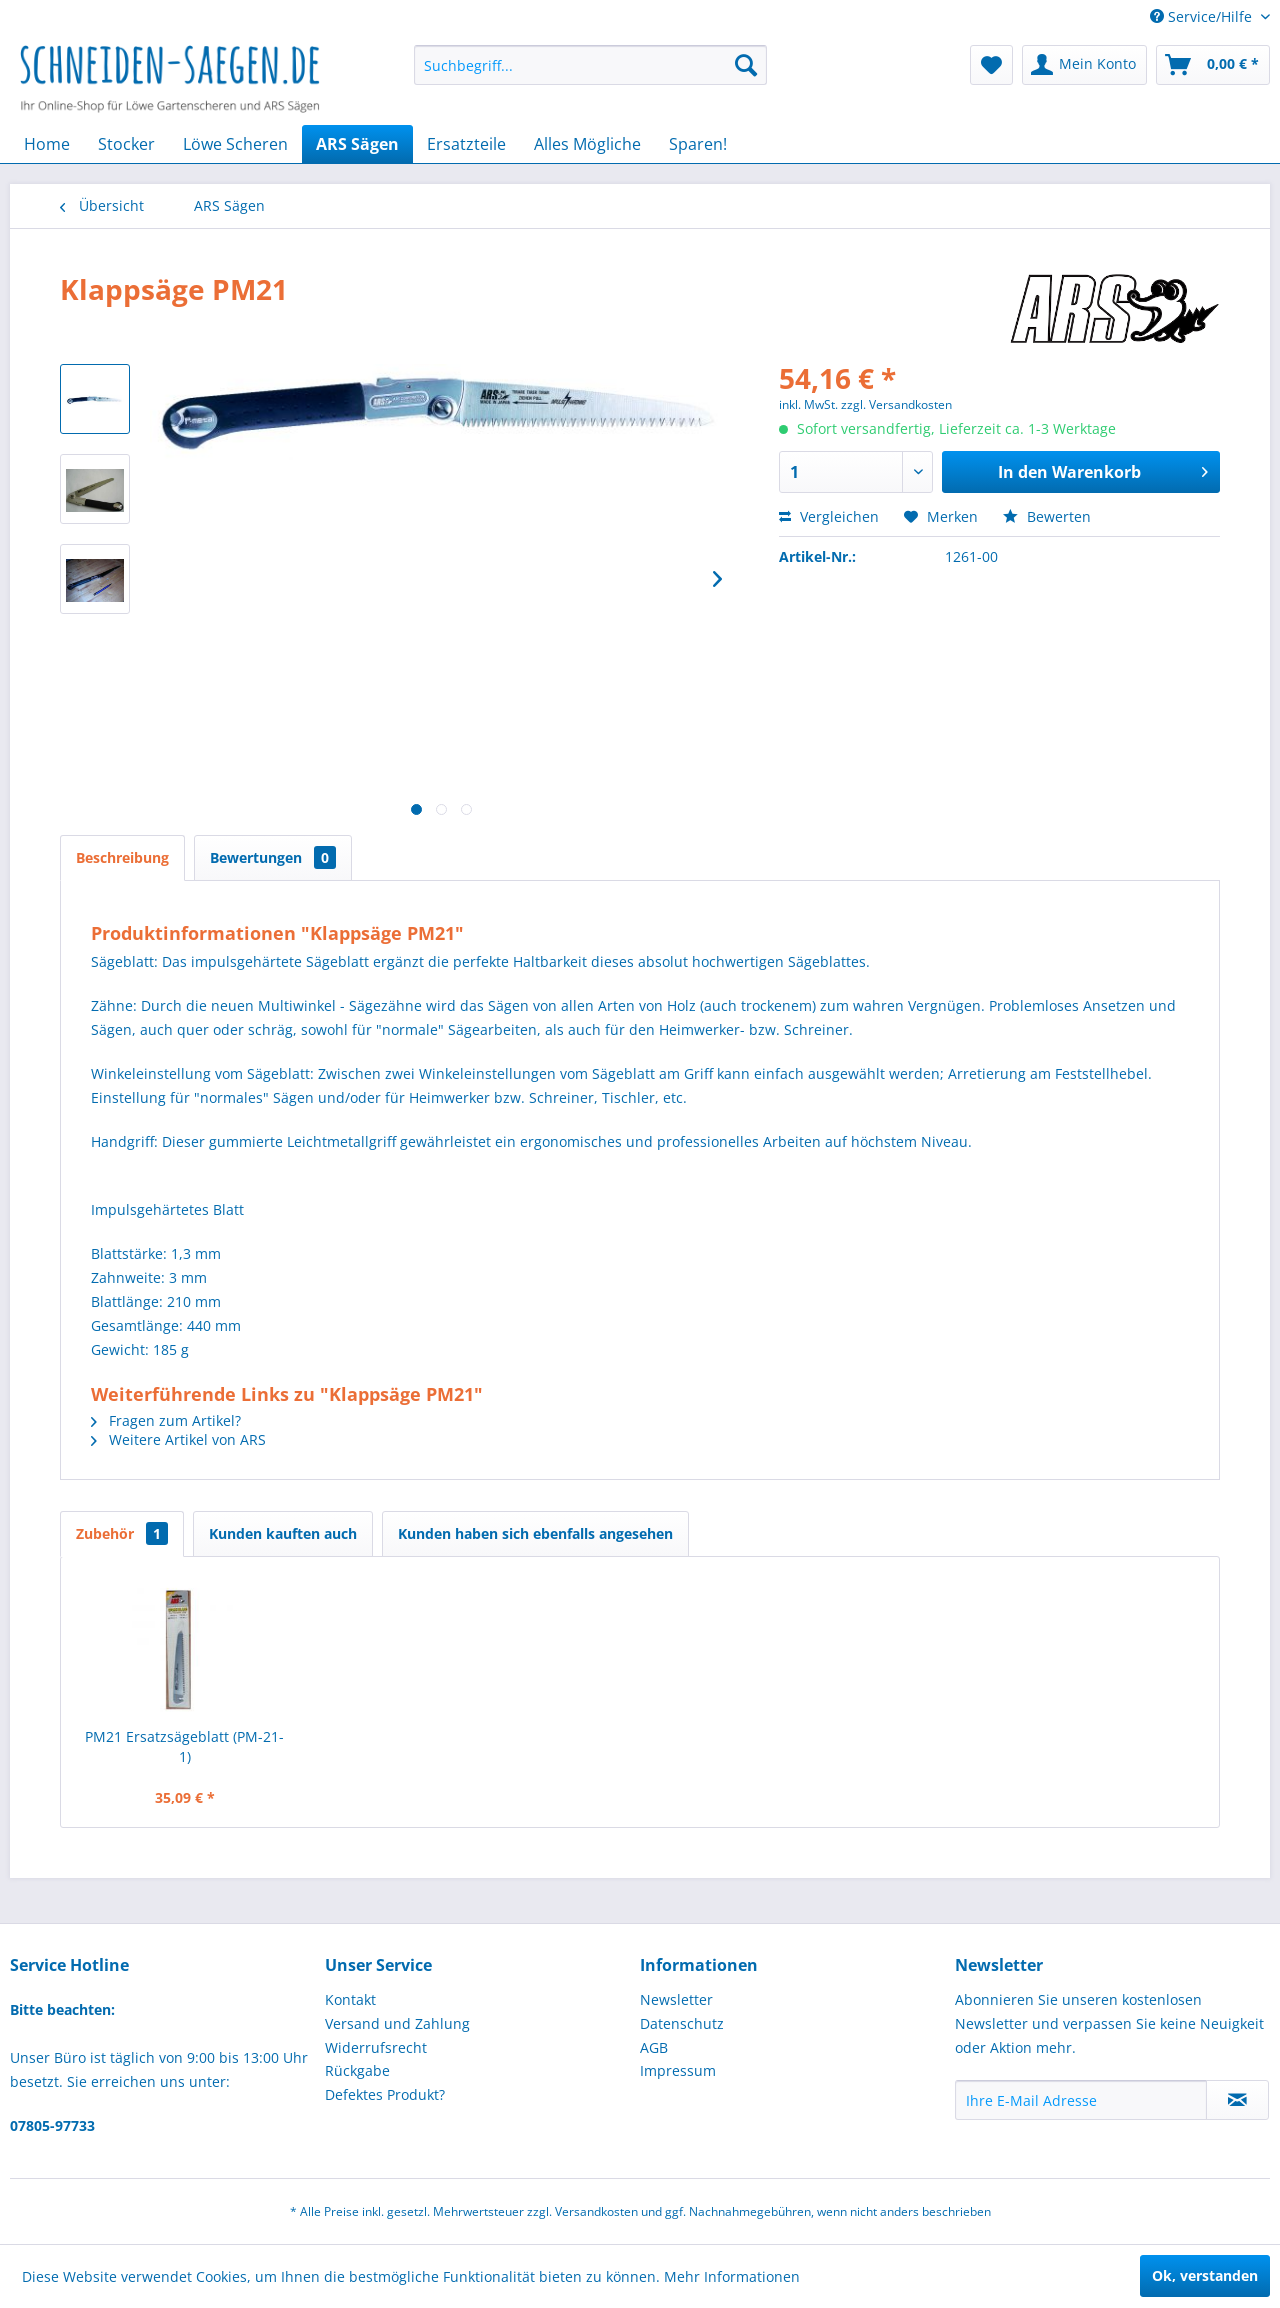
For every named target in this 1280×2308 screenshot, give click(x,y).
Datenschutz (682, 2023)
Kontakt (350, 1999)
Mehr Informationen (732, 2276)
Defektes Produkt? (385, 2094)
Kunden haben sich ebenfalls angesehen (535, 1533)
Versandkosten (596, 2211)
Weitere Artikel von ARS (178, 1439)
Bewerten (1047, 516)
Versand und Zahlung (397, 2023)
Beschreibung (122, 857)
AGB (654, 2047)
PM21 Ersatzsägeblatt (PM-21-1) (184, 1746)
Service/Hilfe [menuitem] (1203, 16)
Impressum (678, 2070)
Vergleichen (829, 516)
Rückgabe (357, 2070)
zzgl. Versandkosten (896, 404)
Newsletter (676, 1999)
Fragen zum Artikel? (166, 1420)
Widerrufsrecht (376, 2047)
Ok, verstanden (1205, 2275)
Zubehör (122, 1533)
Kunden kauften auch (283, 1533)
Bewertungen (273, 857)
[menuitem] (590, 65)
